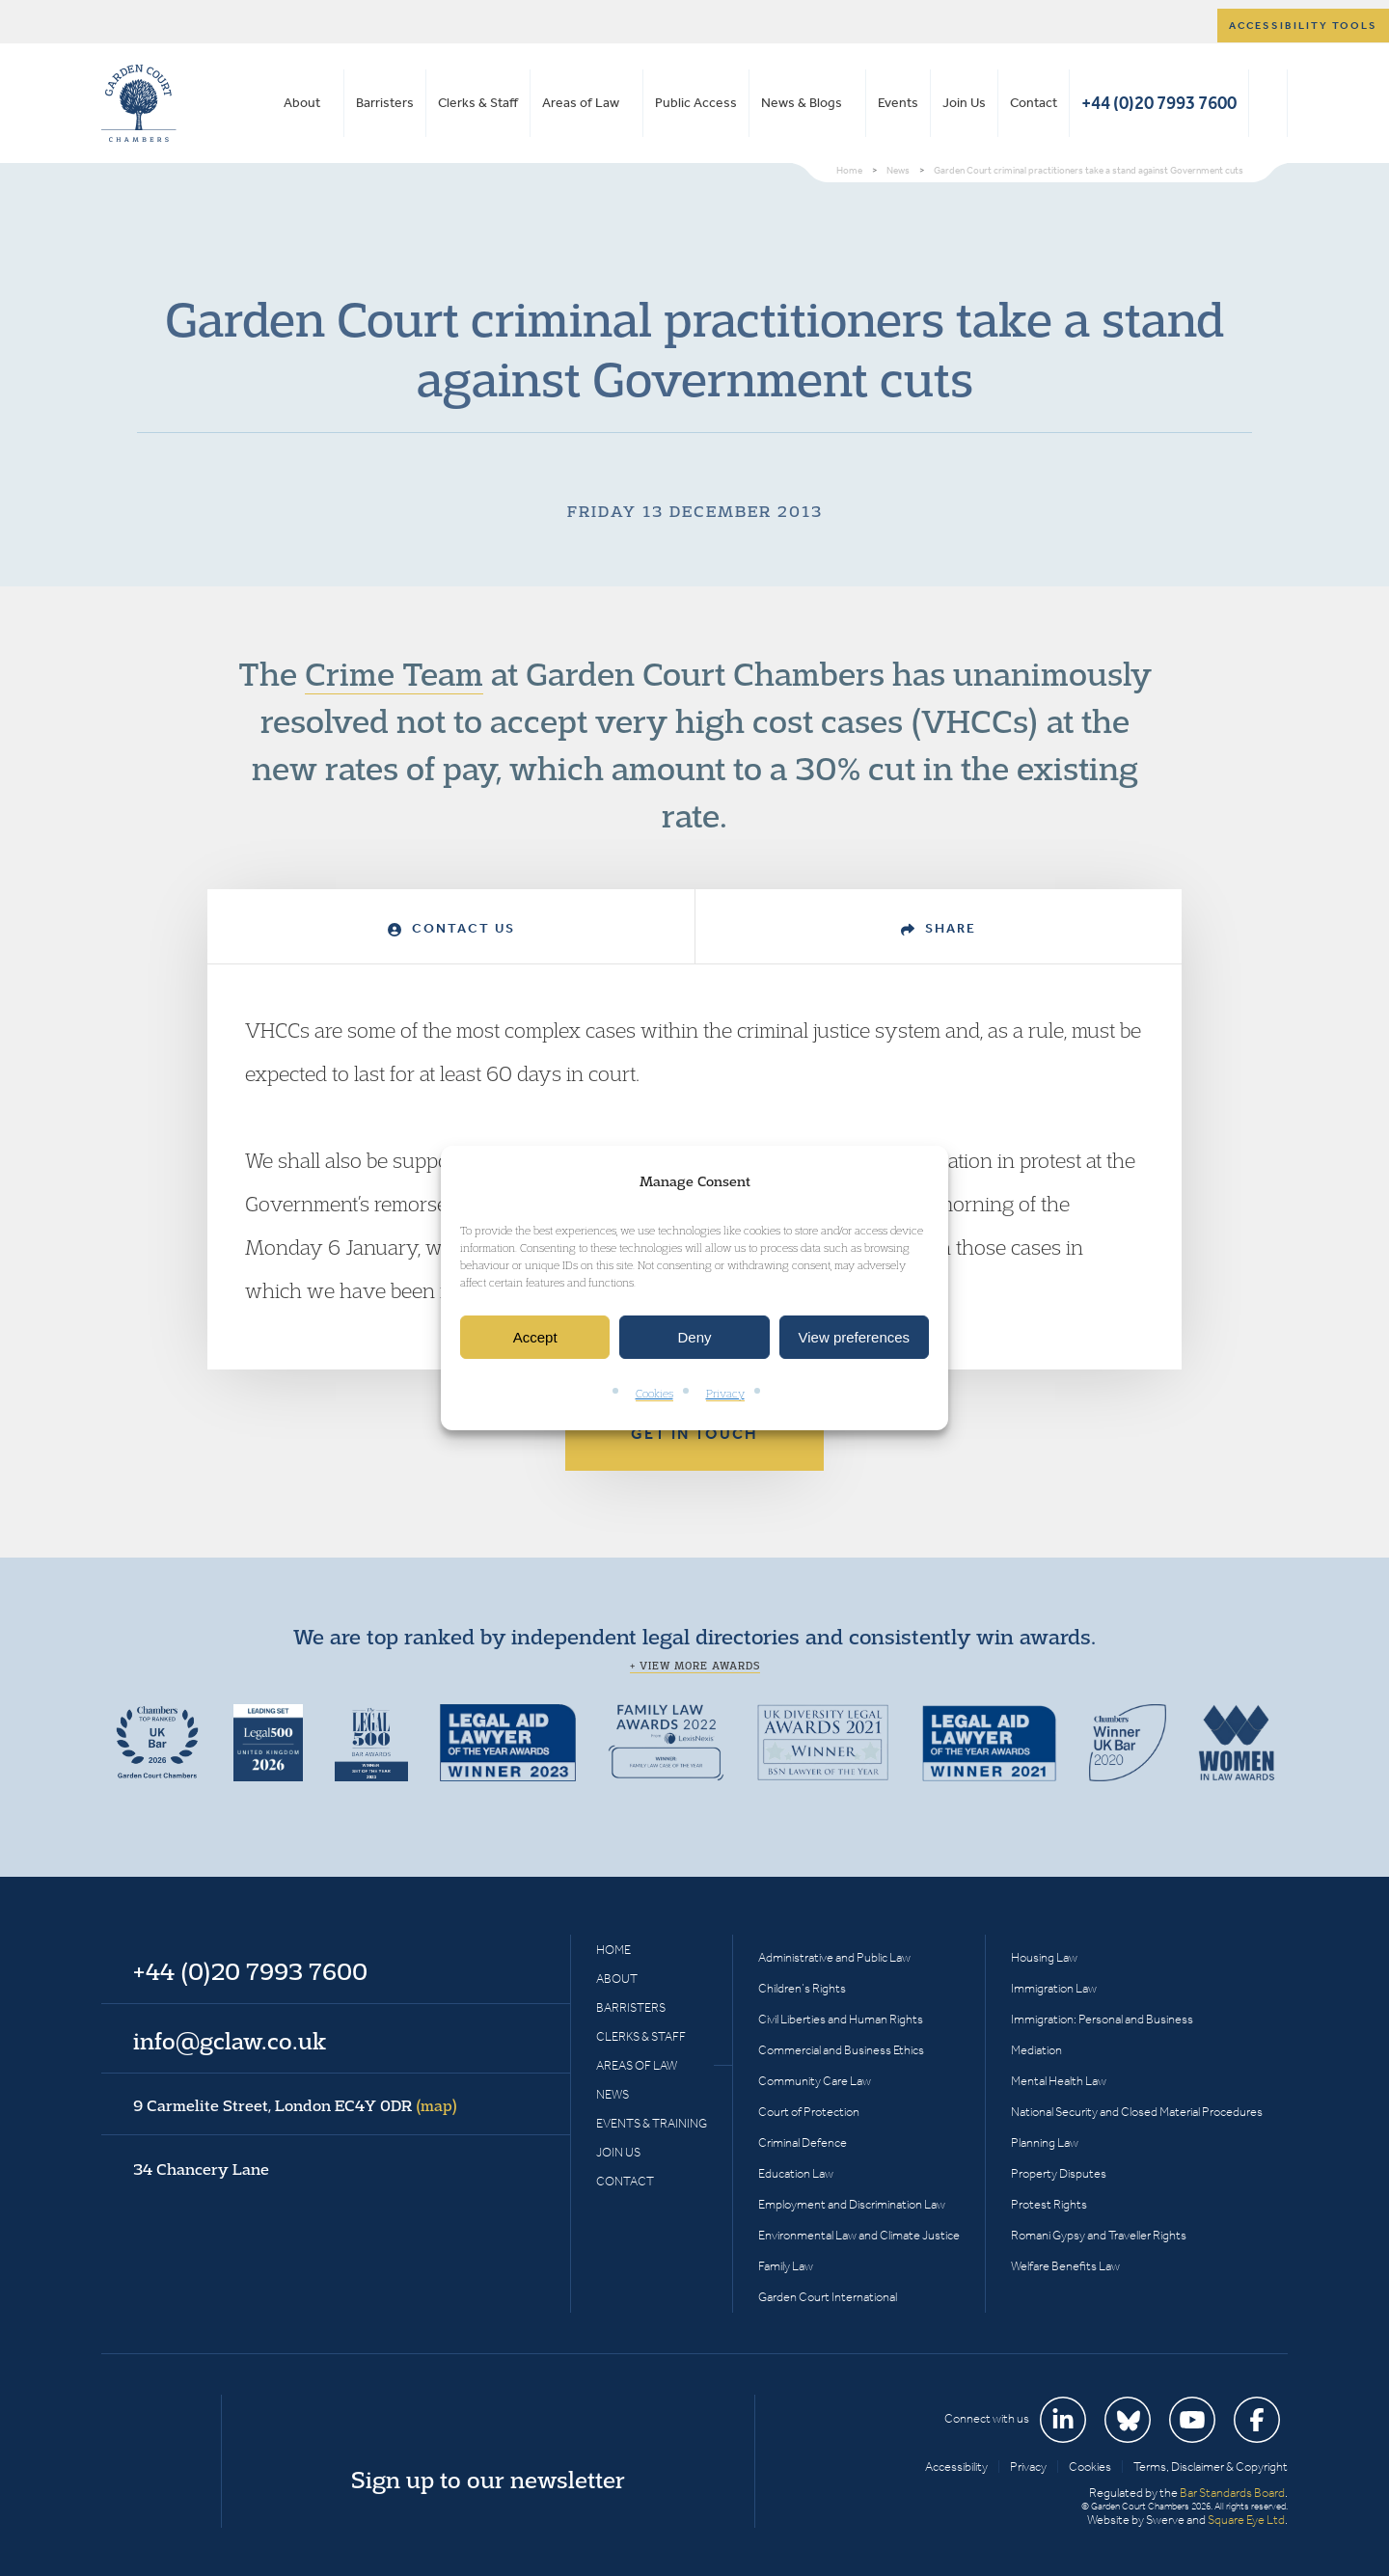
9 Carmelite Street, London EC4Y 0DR (295, 2105)
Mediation (1036, 2050)
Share (938, 928)
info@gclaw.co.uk (229, 2040)
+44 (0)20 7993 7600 (1159, 103)
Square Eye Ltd (1246, 2519)
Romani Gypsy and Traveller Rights (1098, 2235)
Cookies (654, 1394)
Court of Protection (808, 2111)
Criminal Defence (802, 2142)
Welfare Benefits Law (1065, 2266)
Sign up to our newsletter (488, 2479)
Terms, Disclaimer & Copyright (1210, 2466)
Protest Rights (1049, 2204)
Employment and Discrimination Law (851, 2204)
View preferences (855, 1337)
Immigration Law (1054, 1988)
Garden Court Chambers (139, 103)
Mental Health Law (1058, 2081)
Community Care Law (814, 2081)
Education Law (795, 2173)
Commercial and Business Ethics (841, 2050)
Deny (694, 1337)
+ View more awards (695, 1665)
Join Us (964, 103)
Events (898, 103)
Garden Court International (827, 2297)
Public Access (696, 103)
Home (613, 1949)
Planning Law (1044, 2142)
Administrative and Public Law (834, 1957)
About (302, 103)
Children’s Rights (802, 1988)
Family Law (785, 2266)
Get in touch (694, 1433)
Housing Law (1044, 1957)
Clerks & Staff (478, 103)
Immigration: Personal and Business (1102, 2019)
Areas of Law (580, 103)
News (612, 2094)
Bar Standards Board (1232, 2492)
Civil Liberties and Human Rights (840, 2019)
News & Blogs (801, 103)
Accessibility (956, 2466)
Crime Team (394, 673)
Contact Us (451, 928)
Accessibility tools (1303, 25)
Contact (1033, 103)
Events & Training (651, 2123)
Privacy (725, 1394)
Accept (535, 1337)
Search (1268, 103)
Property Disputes (1058, 2173)
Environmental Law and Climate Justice (859, 2235)
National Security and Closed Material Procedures (1137, 2111)
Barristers (385, 103)
